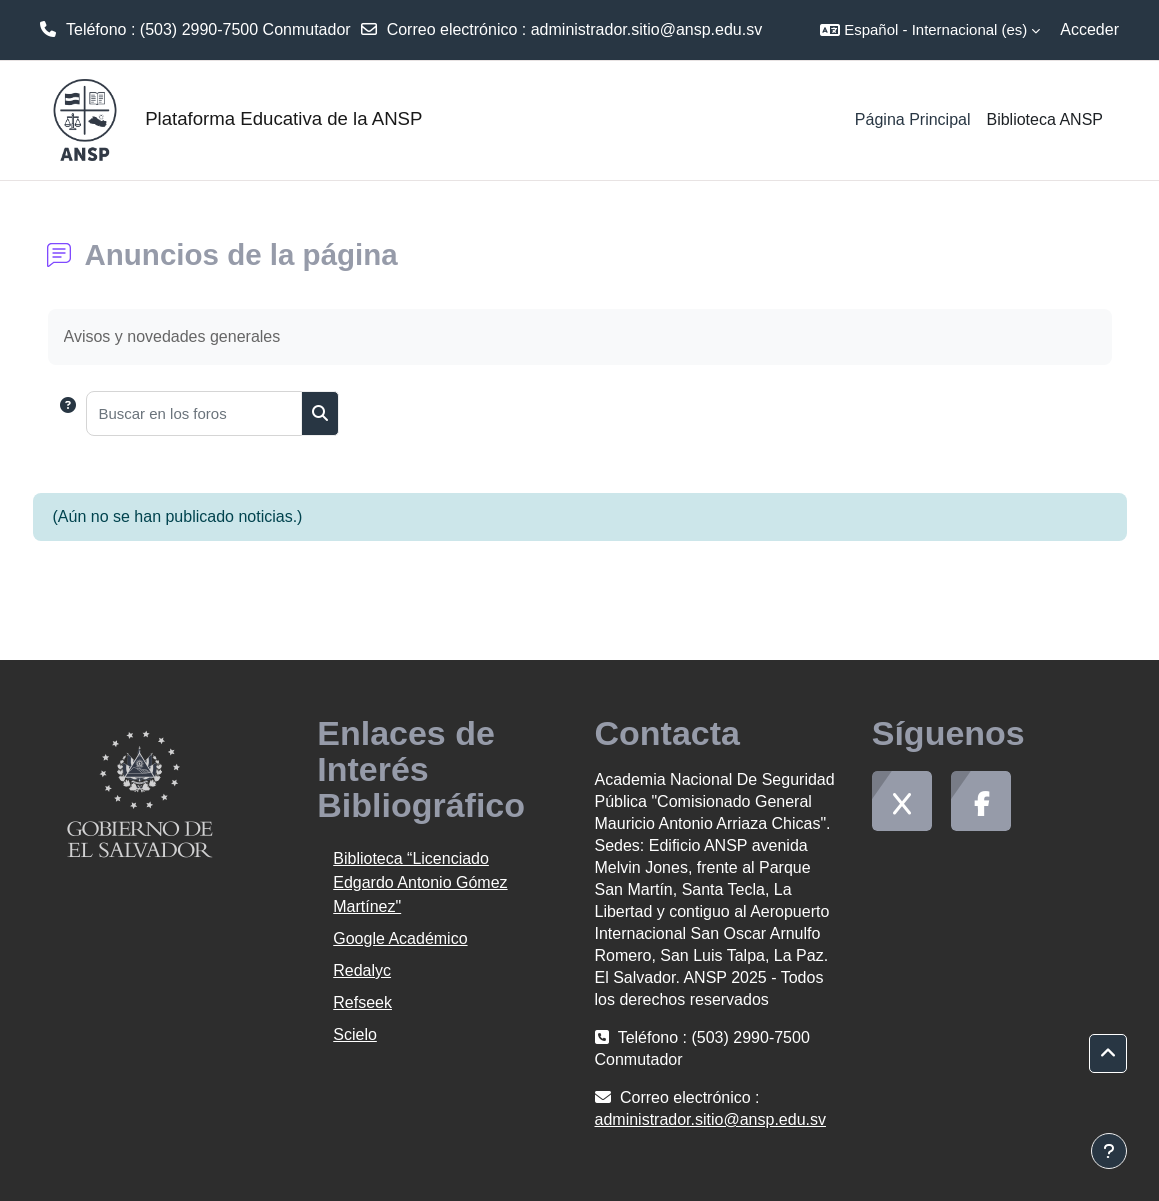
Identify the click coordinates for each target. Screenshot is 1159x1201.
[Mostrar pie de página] (1109, 1151)
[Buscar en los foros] (194, 413)
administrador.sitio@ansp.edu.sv (646, 29)
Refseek (362, 1002)
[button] (930, 30)
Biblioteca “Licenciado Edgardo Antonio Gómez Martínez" (420, 882)
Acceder (1089, 29)
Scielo (355, 1034)
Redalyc (362, 970)
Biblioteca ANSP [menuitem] (1044, 119)
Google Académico (400, 938)
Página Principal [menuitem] (913, 119)
